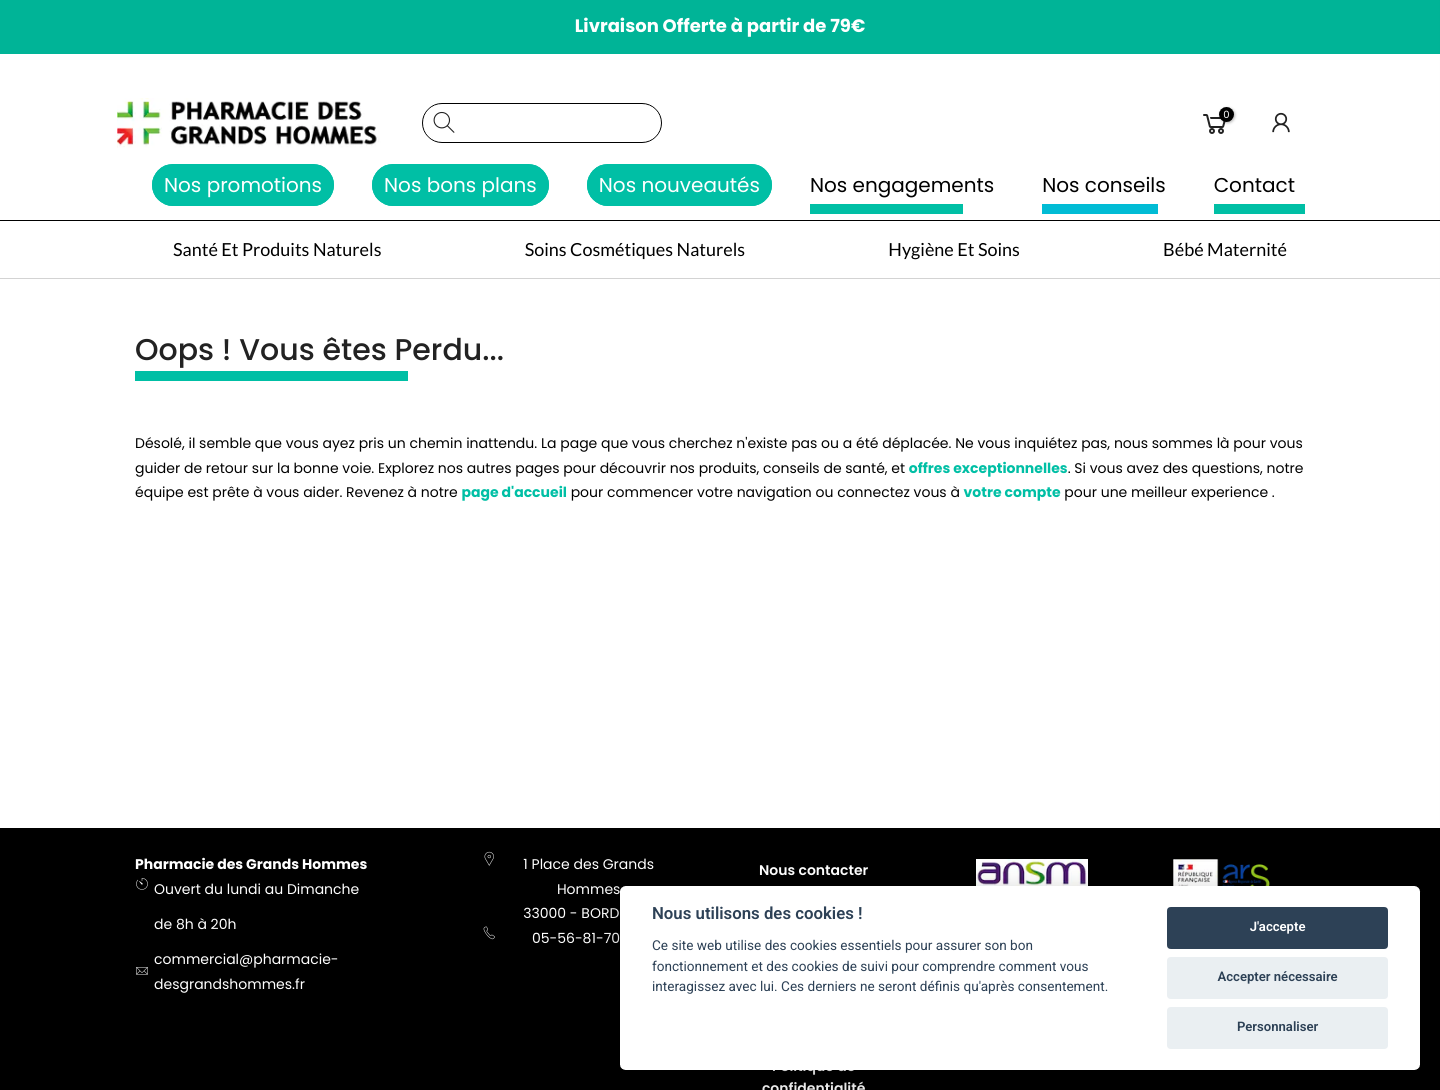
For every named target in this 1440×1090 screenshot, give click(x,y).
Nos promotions (243, 185)
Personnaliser (1277, 1027)
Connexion (1282, 123)
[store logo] (268, 123)
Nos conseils (1104, 185)
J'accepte (1278, 927)
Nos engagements (902, 185)
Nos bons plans (460, 185)
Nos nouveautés (679, 185)
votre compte (1012, 496)
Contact (1254, 185)
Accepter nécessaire (1278, 977)
